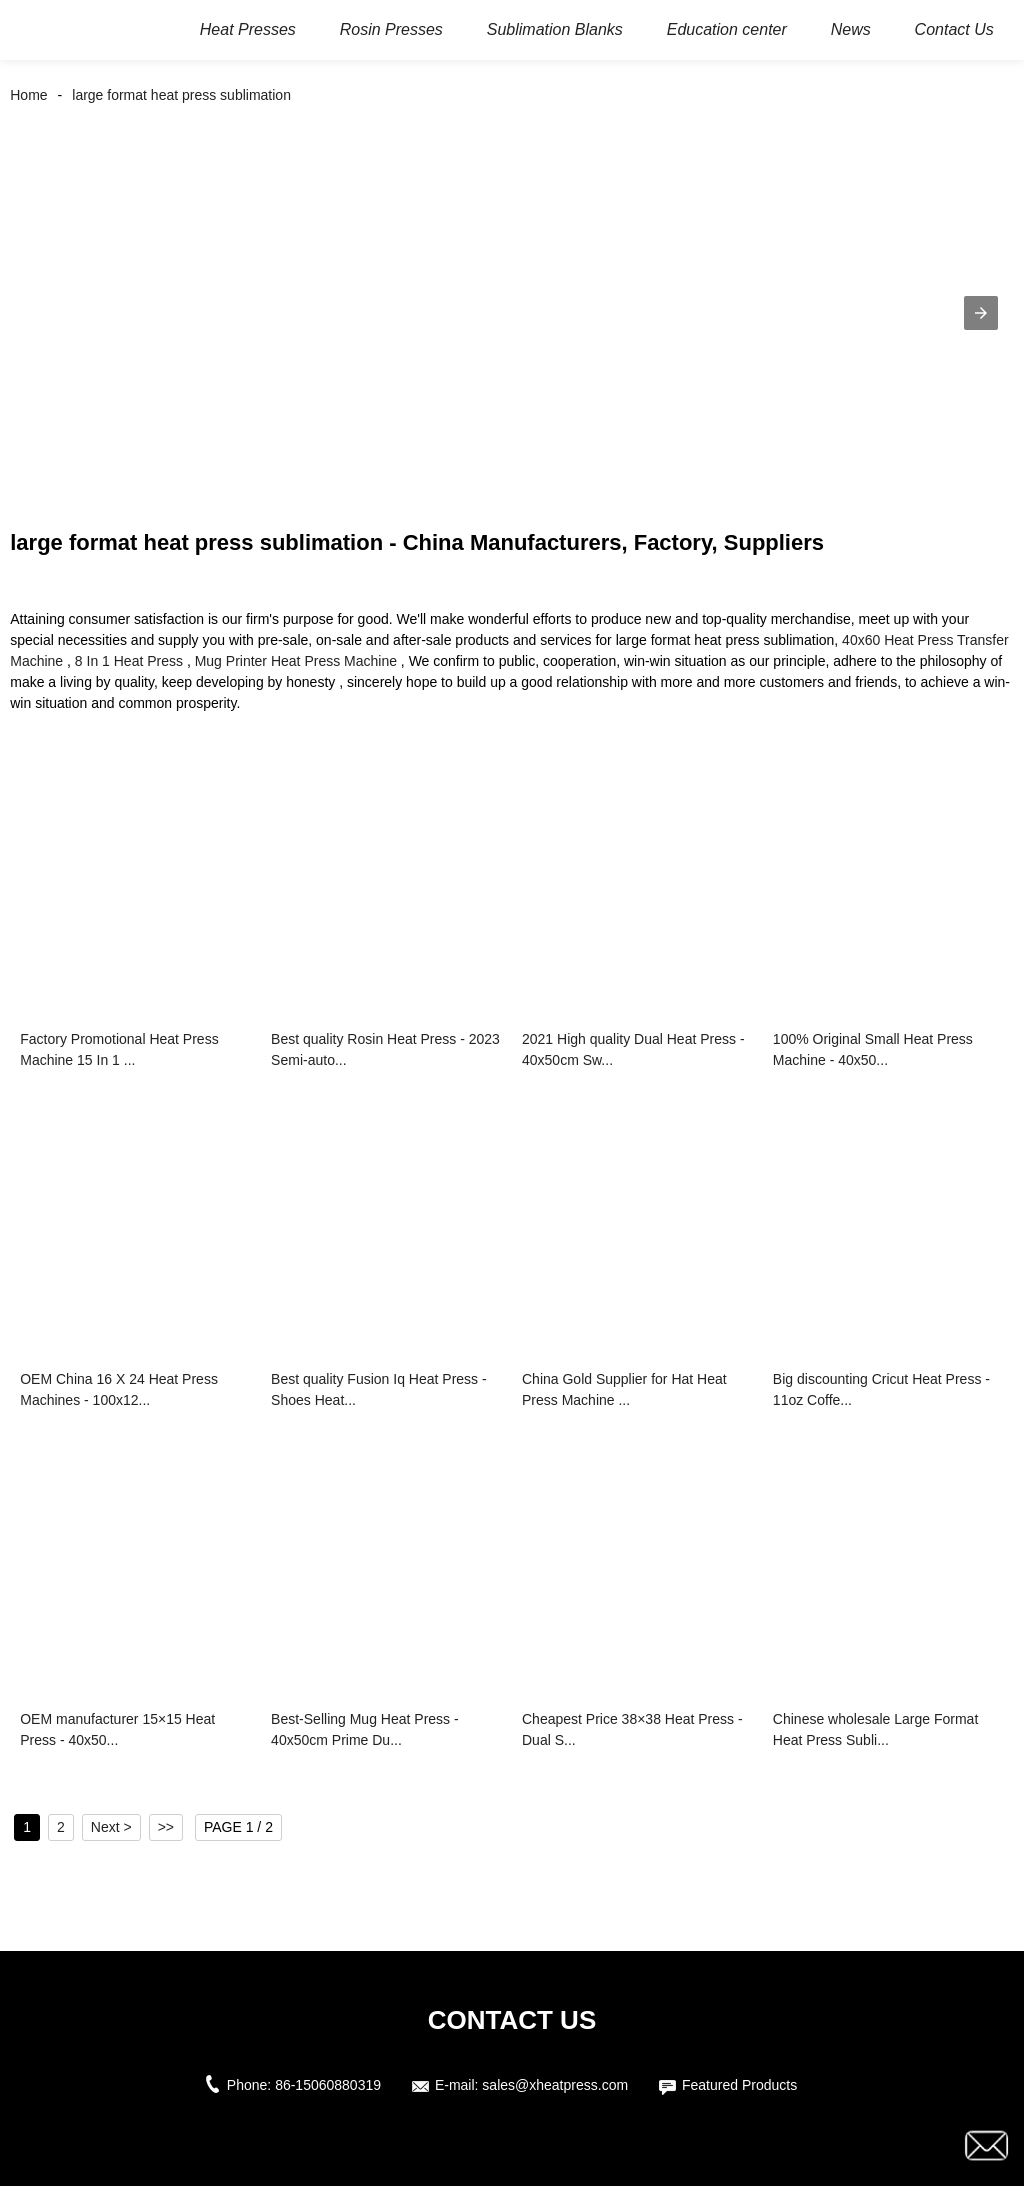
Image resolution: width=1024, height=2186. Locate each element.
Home (28, 95)
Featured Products (739, 2085)
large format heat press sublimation (181, 95)
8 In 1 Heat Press (129, 661)
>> (166, 1827)
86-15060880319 (328, 2085)
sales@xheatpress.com (555, 2085)
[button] (981, 313)
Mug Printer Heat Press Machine (296, 661)
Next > (111, 1827)
